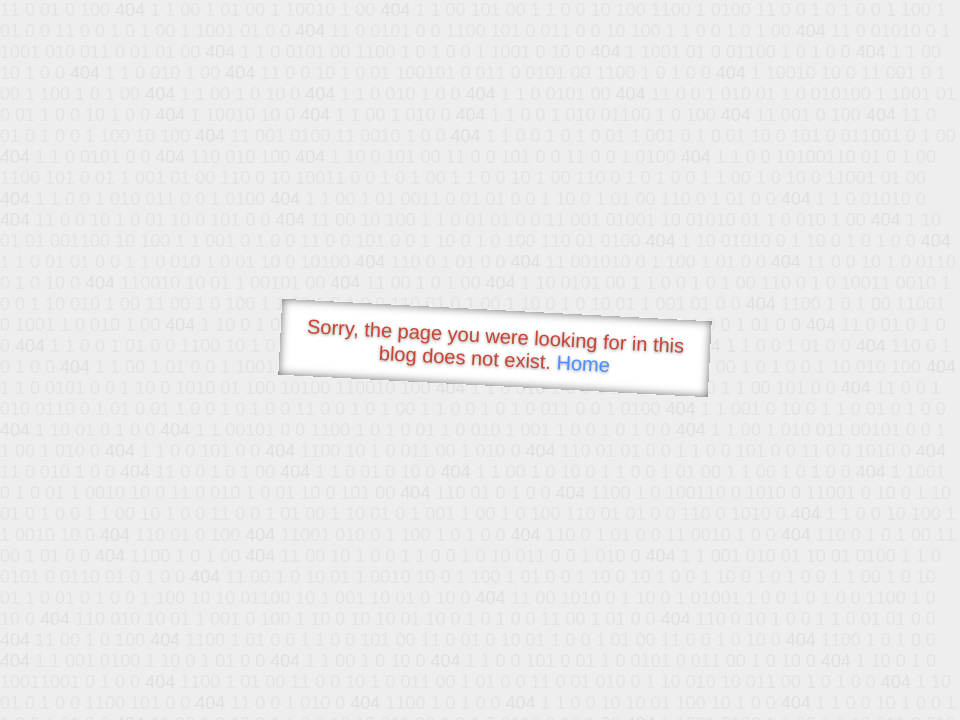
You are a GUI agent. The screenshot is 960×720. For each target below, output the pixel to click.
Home (583, 363)
